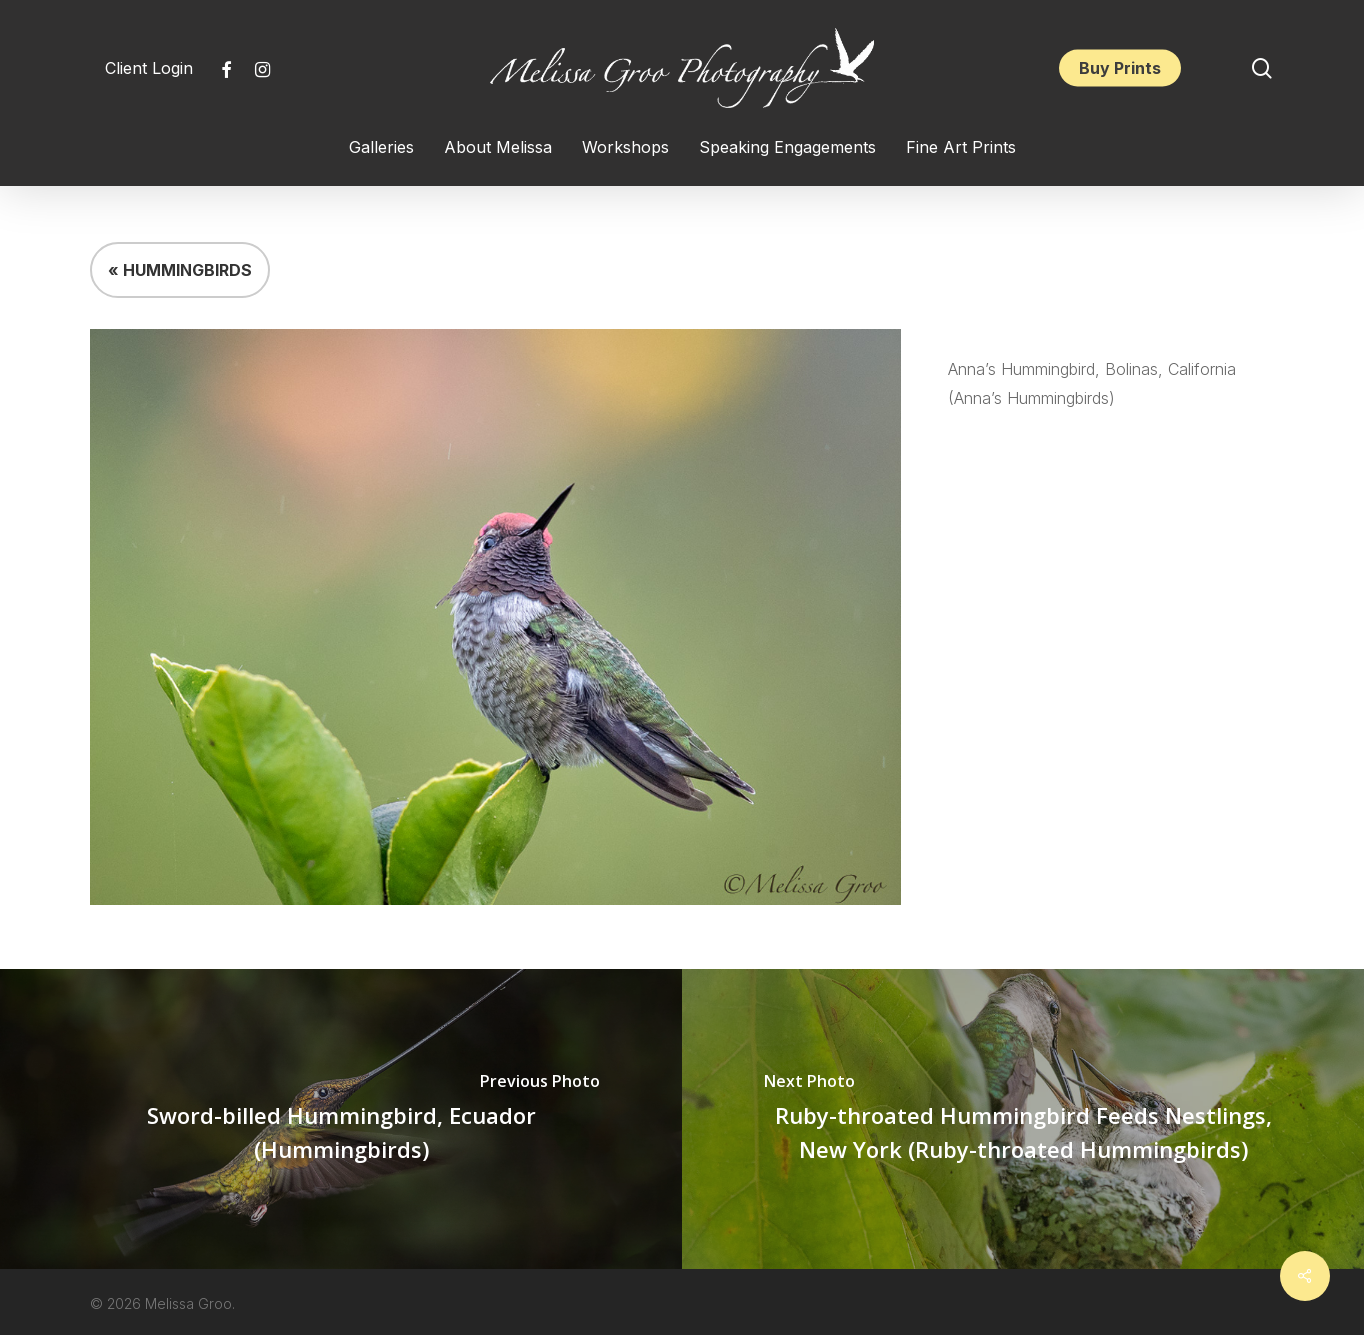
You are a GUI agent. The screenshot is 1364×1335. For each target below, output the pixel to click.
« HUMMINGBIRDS (180, 270)
